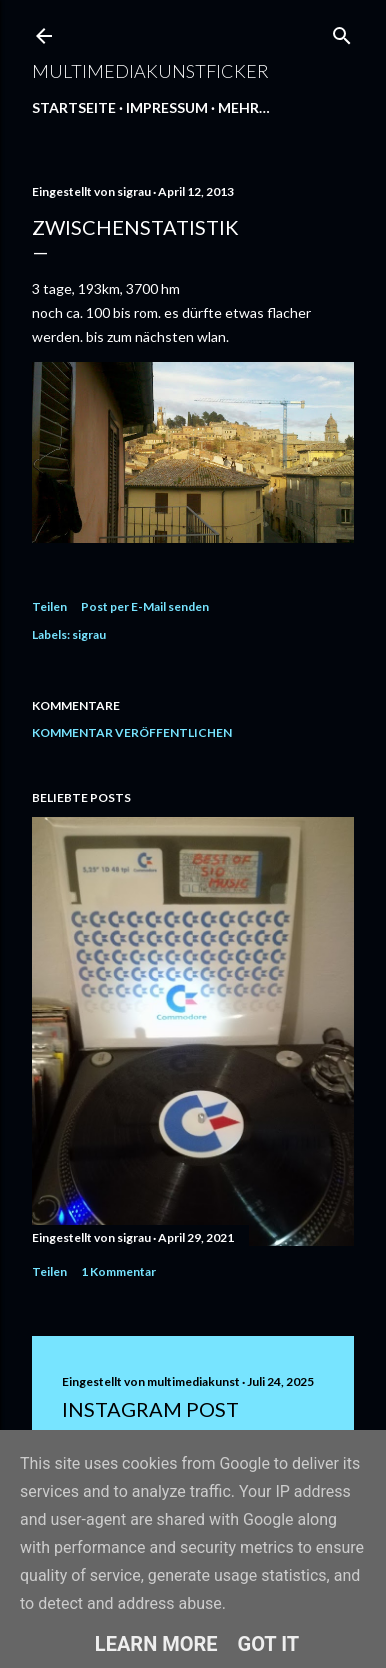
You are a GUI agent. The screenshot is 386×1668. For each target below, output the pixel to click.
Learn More (156, 1644)
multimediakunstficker (150, 71)
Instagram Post (150, 1409)
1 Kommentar (118, 1271)
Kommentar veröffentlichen (132, 732)
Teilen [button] (49, 606)
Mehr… (244, 107)
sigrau (89, 634)
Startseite (74, 107)
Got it (269, 1644)
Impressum (167, 107)
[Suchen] (342, 31)
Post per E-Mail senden (145, 606)
